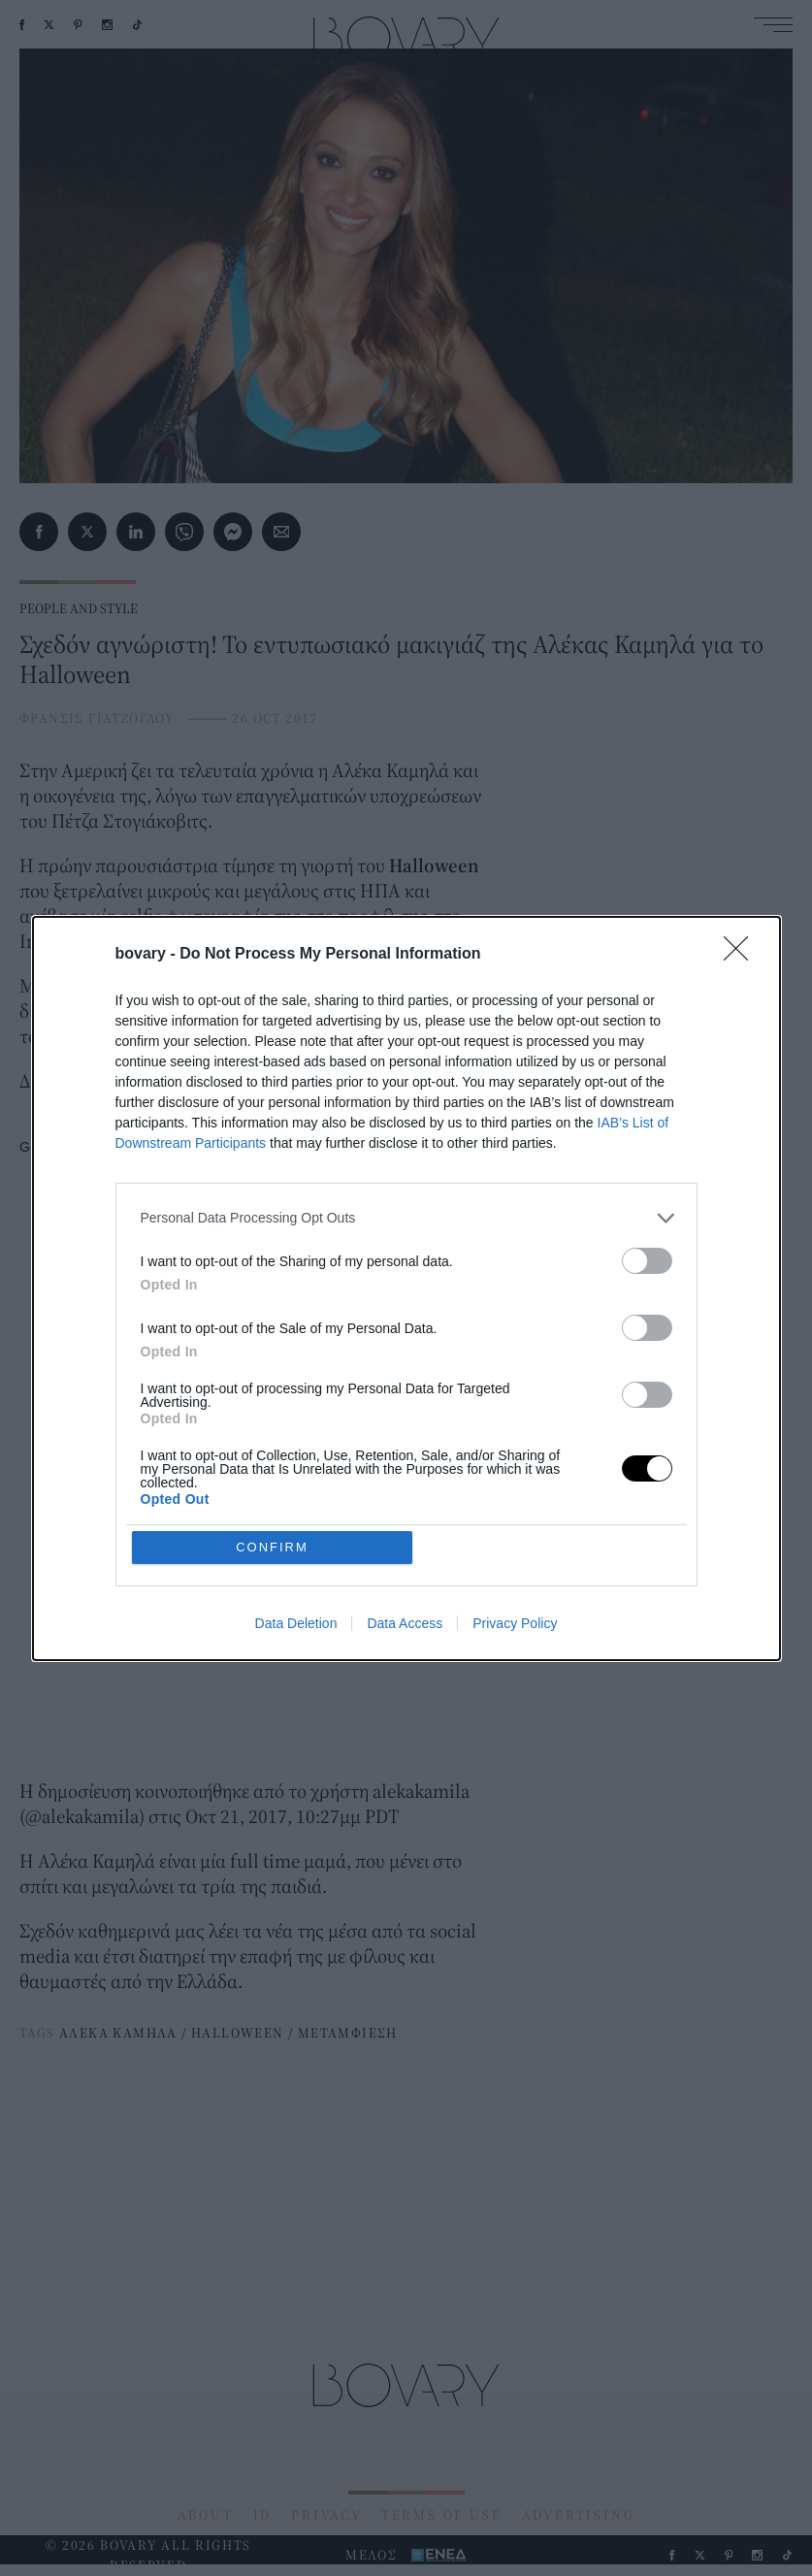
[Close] (742, 954)
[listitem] (406, 1218)
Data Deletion (296, 1623)
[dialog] (406, 1288)
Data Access (404, 1623)
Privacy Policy (514, 1623)
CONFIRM (272, 1547)
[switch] (647, 1261)
